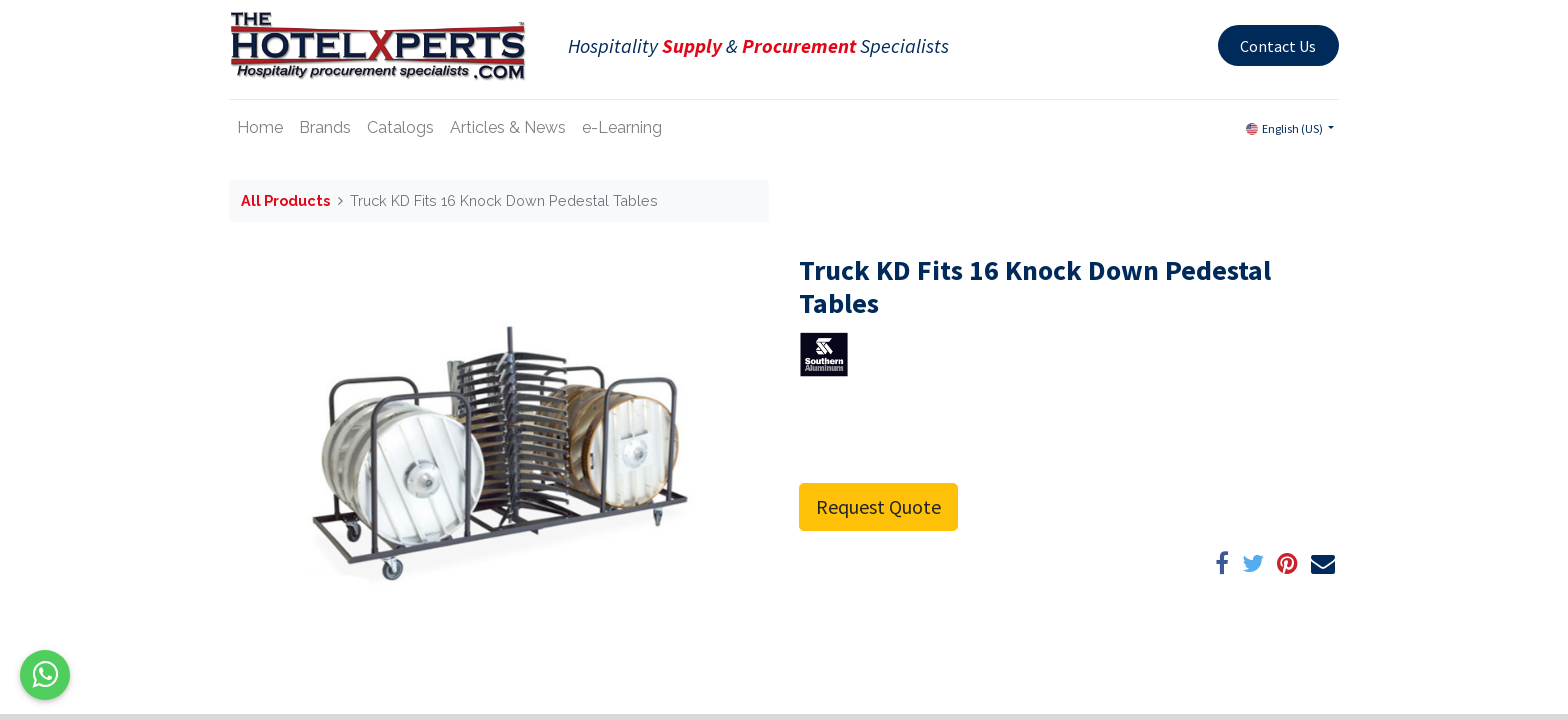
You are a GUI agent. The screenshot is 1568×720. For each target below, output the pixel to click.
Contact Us (1278, 46)
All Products (285, 200)
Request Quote (878, 506)
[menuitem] (260, 128)
